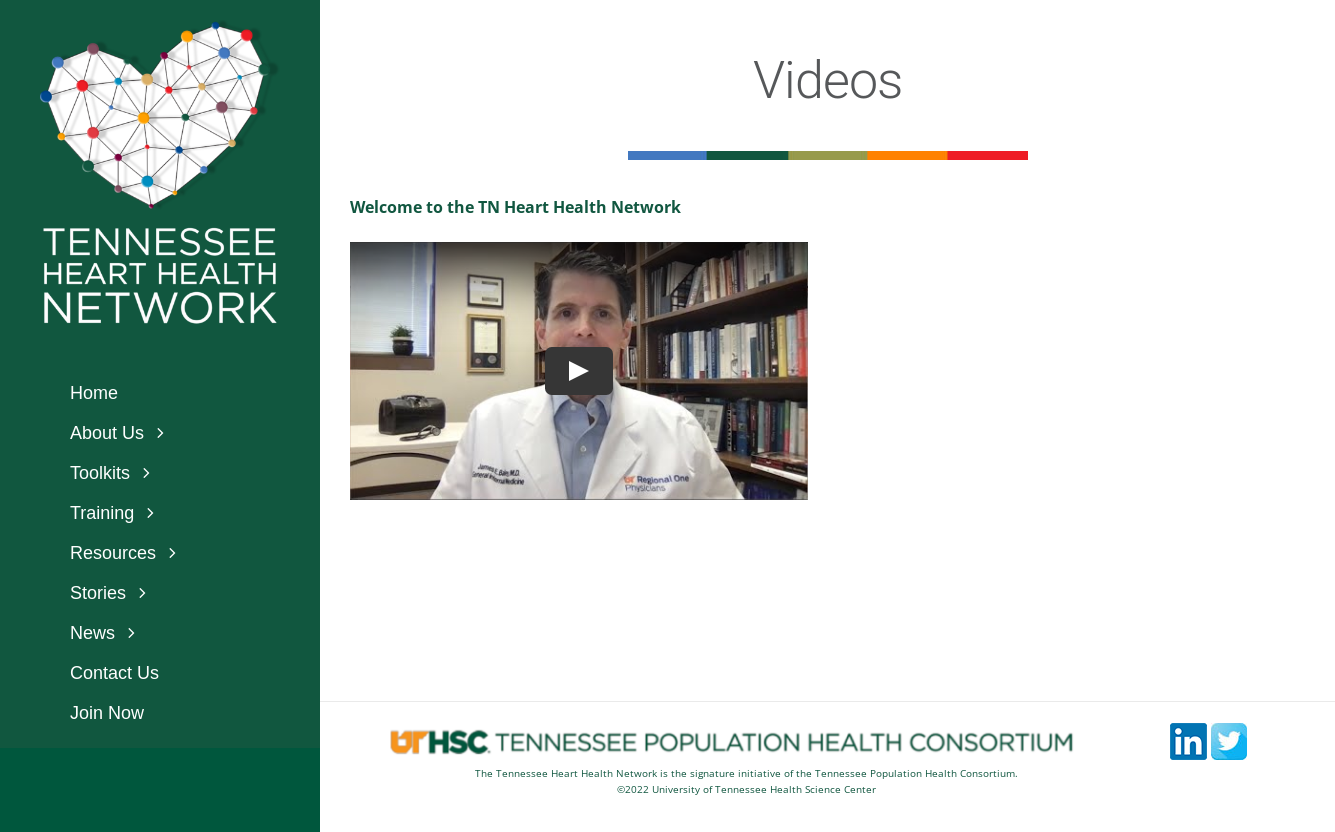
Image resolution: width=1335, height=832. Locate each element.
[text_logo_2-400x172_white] (160, 233)
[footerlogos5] (746, 735)
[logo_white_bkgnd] (160, 28)
